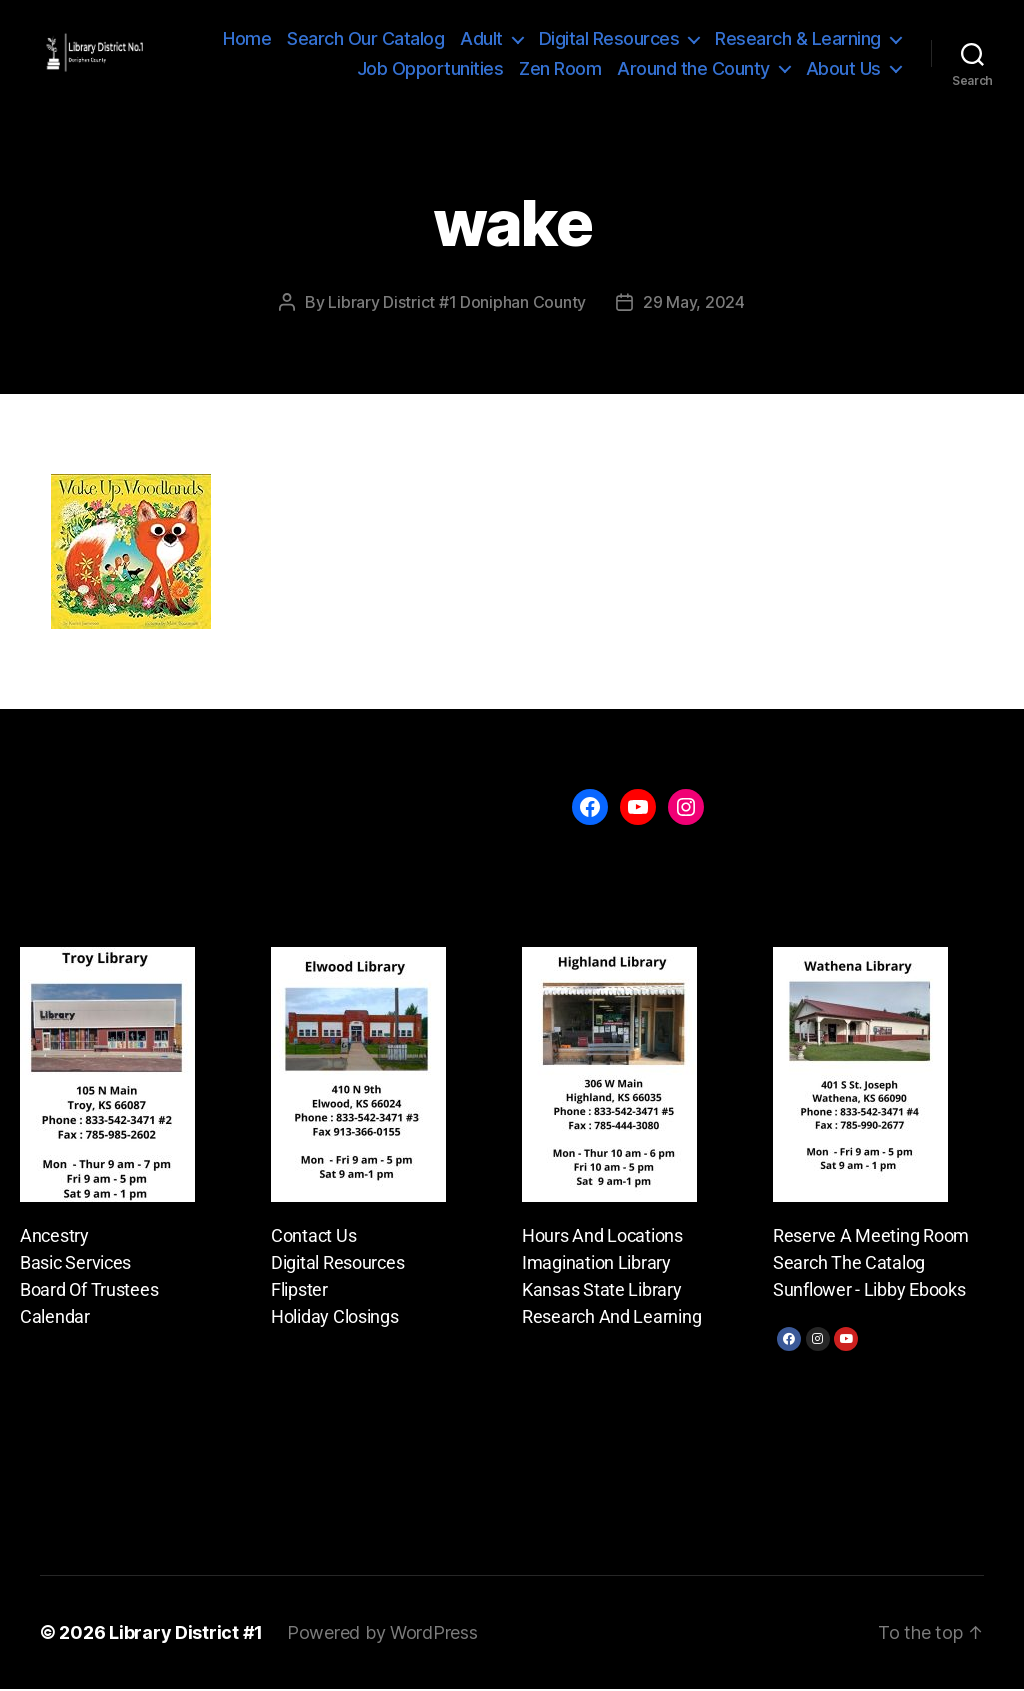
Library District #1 (186, 1634)
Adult (481, 39)
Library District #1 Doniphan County (457, 304)
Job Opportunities (430, 68)
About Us (843, 68)
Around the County (693, 68)
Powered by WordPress (382, 1634)
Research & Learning (798, 39)
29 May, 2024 (694, 304)
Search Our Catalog (365, 39)
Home (247, 39)
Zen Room (560, 68)
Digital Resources (609, 39)
